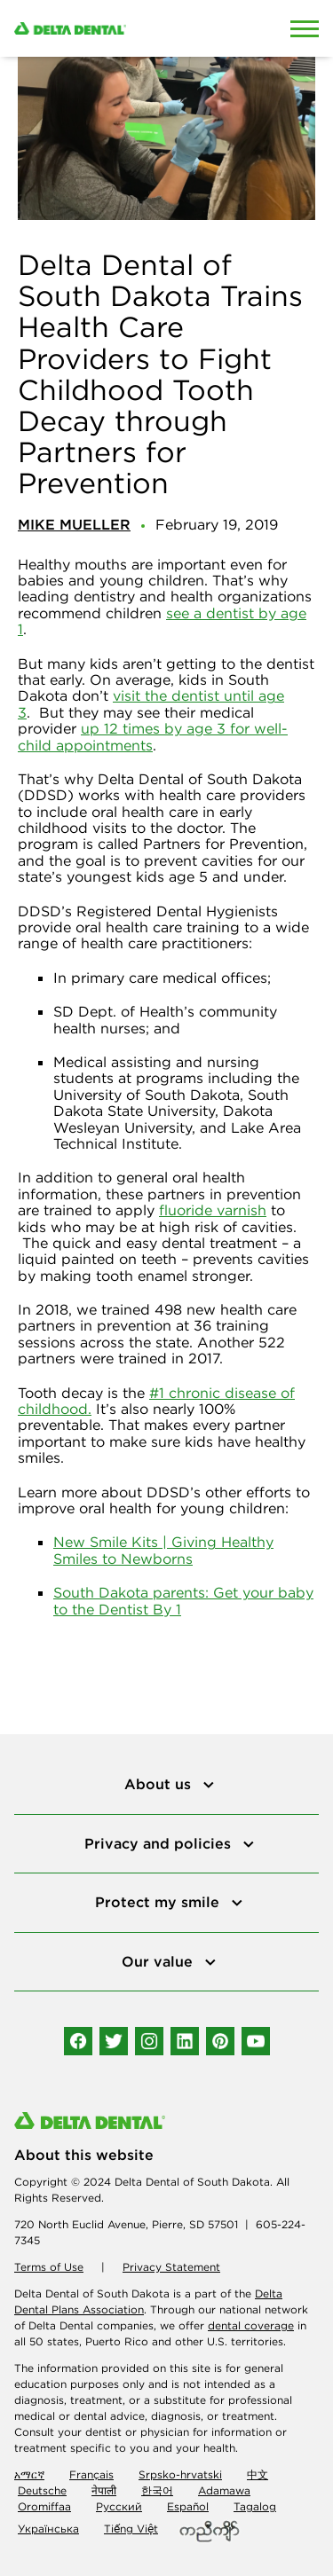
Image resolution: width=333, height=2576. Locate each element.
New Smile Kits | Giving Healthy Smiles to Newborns (163, 1550)
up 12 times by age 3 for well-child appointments (153, 736)
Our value (159, 1961)
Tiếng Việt (131, 2528)
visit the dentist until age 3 (151, 703)
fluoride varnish (212, 1210)
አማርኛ (29, 2474)
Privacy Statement (171, 2267)
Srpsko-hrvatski (180, 2474)
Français (91, 2474)
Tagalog (255, 2506)
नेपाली (103, 2490)
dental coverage (251, 2325)
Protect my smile (159, 1902)
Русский (119, 2506)
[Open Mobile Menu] (304, 28)
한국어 (157, 2490)
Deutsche (42, 2490)
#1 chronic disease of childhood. (156, 1401)
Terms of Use (48, 2267)
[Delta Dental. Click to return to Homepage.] (124, 28)
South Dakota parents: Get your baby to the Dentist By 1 (183, 1600)
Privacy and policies (159, 1843)
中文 (257, 2474)
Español (188, 2506)
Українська (48, 2528)
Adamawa (224, 2490)
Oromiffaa (44, 2506)
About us (159, 1784)
